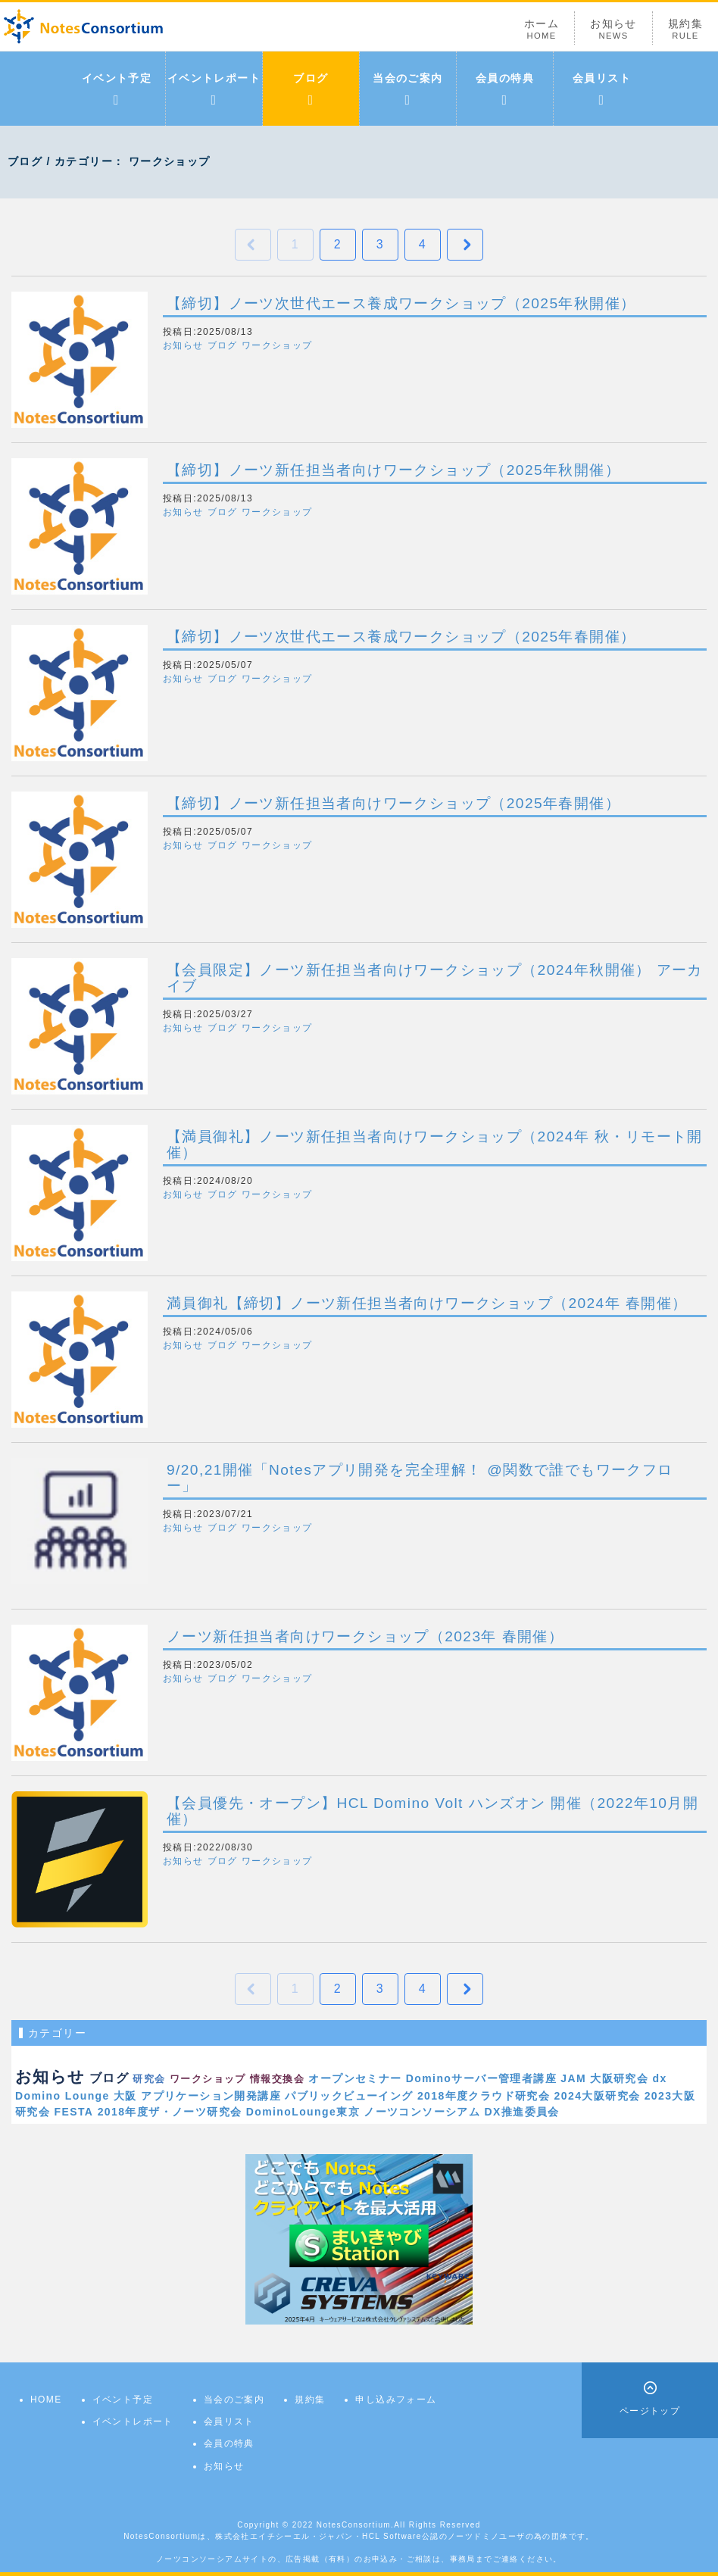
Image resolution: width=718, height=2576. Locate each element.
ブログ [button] (223, 345)
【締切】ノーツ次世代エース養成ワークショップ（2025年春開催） (401, 637)
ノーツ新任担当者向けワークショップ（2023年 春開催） (365, 1636)
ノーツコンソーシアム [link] (422, 2112)
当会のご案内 (407, 89)
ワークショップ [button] (277, 345)
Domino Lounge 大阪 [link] (76, 2096)
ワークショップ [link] (208, 2079)
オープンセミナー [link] (354, 2078)
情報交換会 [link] (277, 2079)
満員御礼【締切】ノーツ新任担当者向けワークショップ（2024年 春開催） (427, 1303)
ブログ (310, 89)
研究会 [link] (149, 2078)
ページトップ (650, 2411)
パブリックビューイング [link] (349, 2096)
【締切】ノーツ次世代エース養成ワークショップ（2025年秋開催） (401, 303)
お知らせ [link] (50, 2076)
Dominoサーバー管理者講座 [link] (481, 2078)
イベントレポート (214, 89)
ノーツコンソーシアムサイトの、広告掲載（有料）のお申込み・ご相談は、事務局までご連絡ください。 (359, 2559)
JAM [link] (573, 2078)
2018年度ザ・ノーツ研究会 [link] (170, 2112)
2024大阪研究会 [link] (597, 2096)
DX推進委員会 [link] (522, 2112)
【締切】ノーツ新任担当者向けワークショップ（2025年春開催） (393, 803)
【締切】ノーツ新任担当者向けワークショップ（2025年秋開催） (393, 470)
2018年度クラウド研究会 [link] (483, 2096)
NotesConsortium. (355, 2525)
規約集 (685, 29)
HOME (46, 2399)
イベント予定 (116, 89)
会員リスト (602, 89)
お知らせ (613, 29)
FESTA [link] (74, 2112)
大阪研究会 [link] (619, 2078)
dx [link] (660, 2078)
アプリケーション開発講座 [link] (211, 2096)
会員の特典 (505, 89)
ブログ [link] (109, 2077)
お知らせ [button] (183, 345)
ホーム (541, 29)
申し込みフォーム (395, 2399)
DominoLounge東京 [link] (303, 2112)
